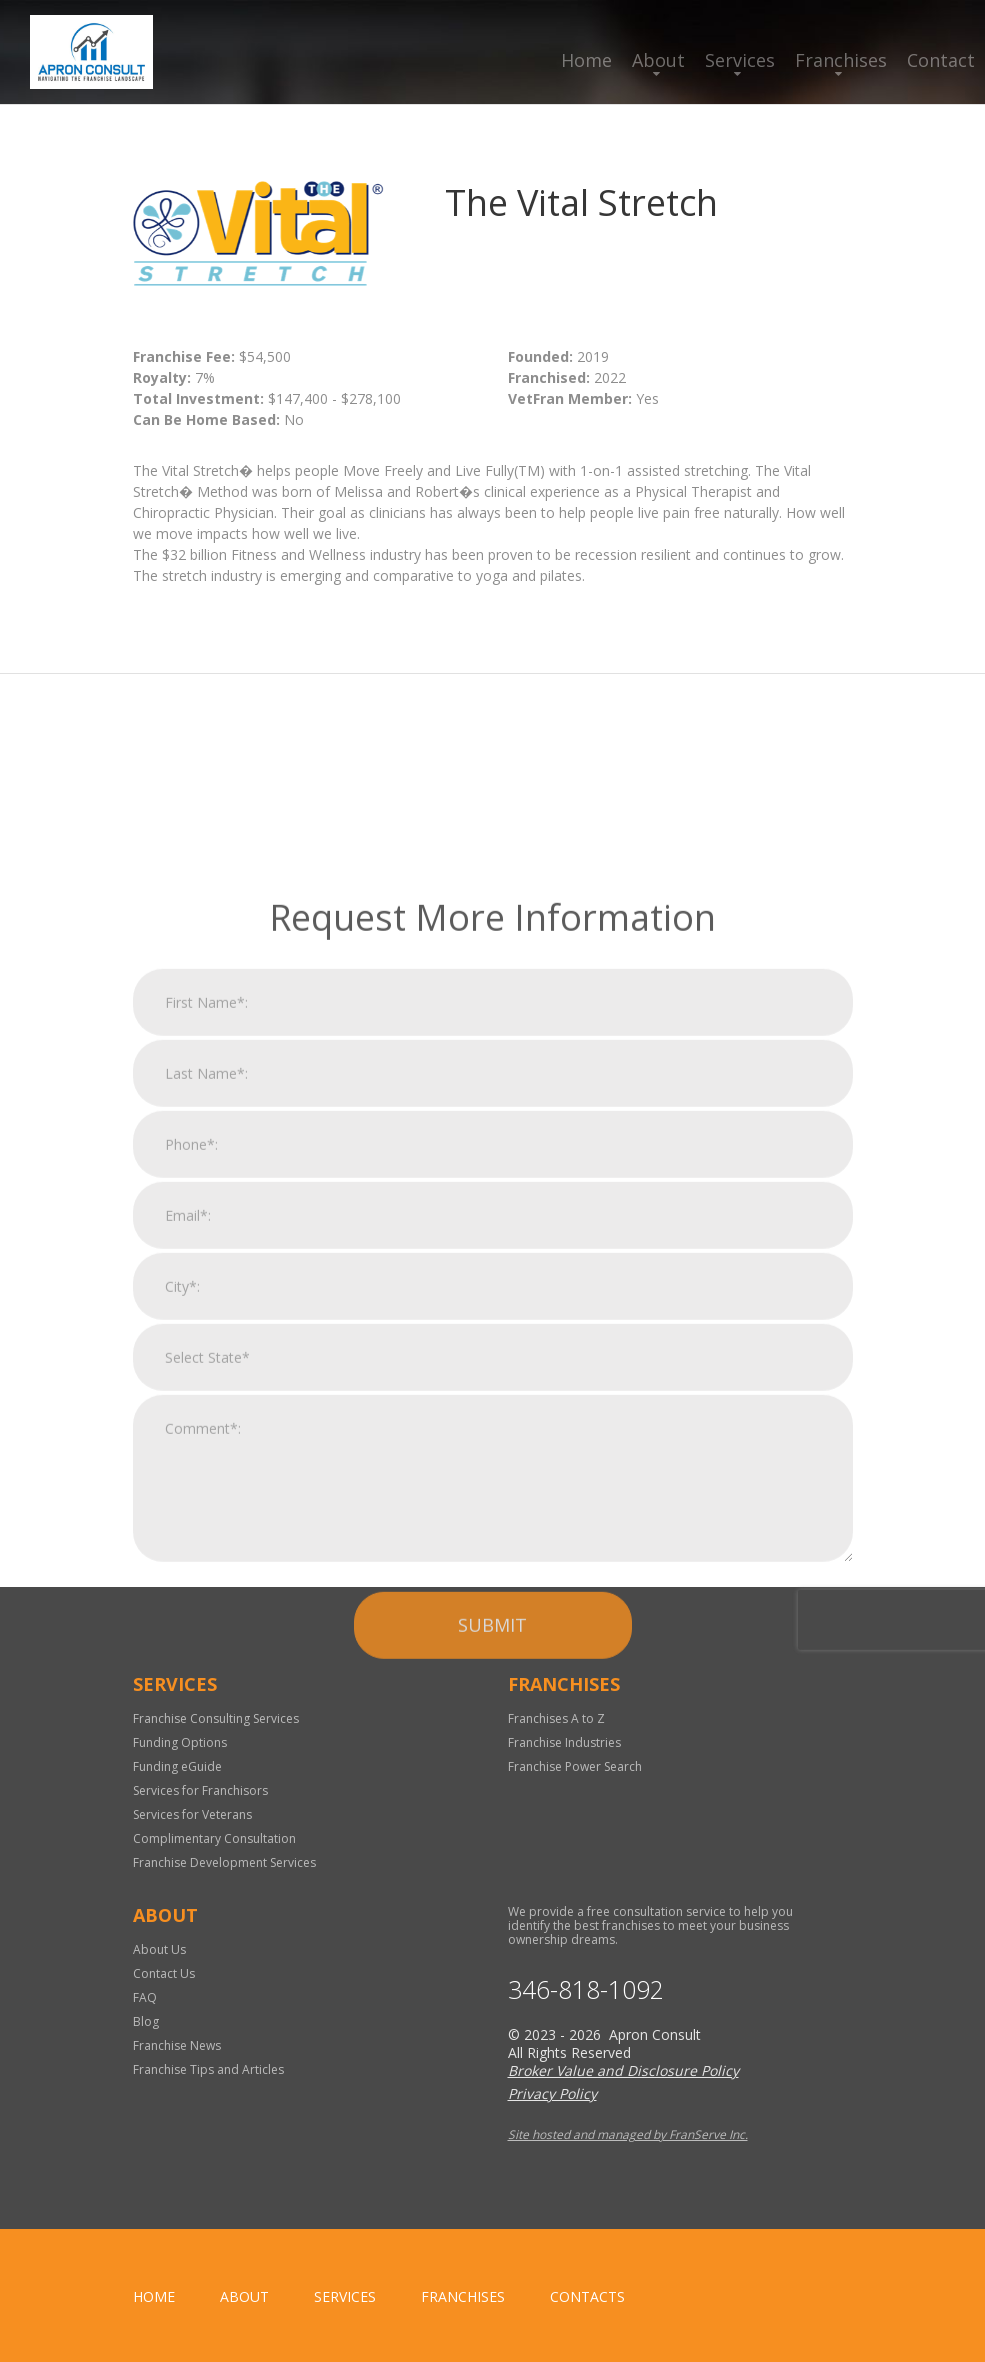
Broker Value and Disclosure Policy (623, 2070)
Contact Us (164, 1973)
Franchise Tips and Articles (208, 2069)
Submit (492, 1847)
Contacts (587, 2296)
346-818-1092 (586, 1989)
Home (586, 60)
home (154, 2296)
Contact (941, 60)
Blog (146, 2021)
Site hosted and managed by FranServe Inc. (628, 2134)
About (658, 60)
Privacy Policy (552, 2093)
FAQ (145, 1997)
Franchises (841, 60)
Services (740, 60)
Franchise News (177, 2045)
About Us (159, 1949)
